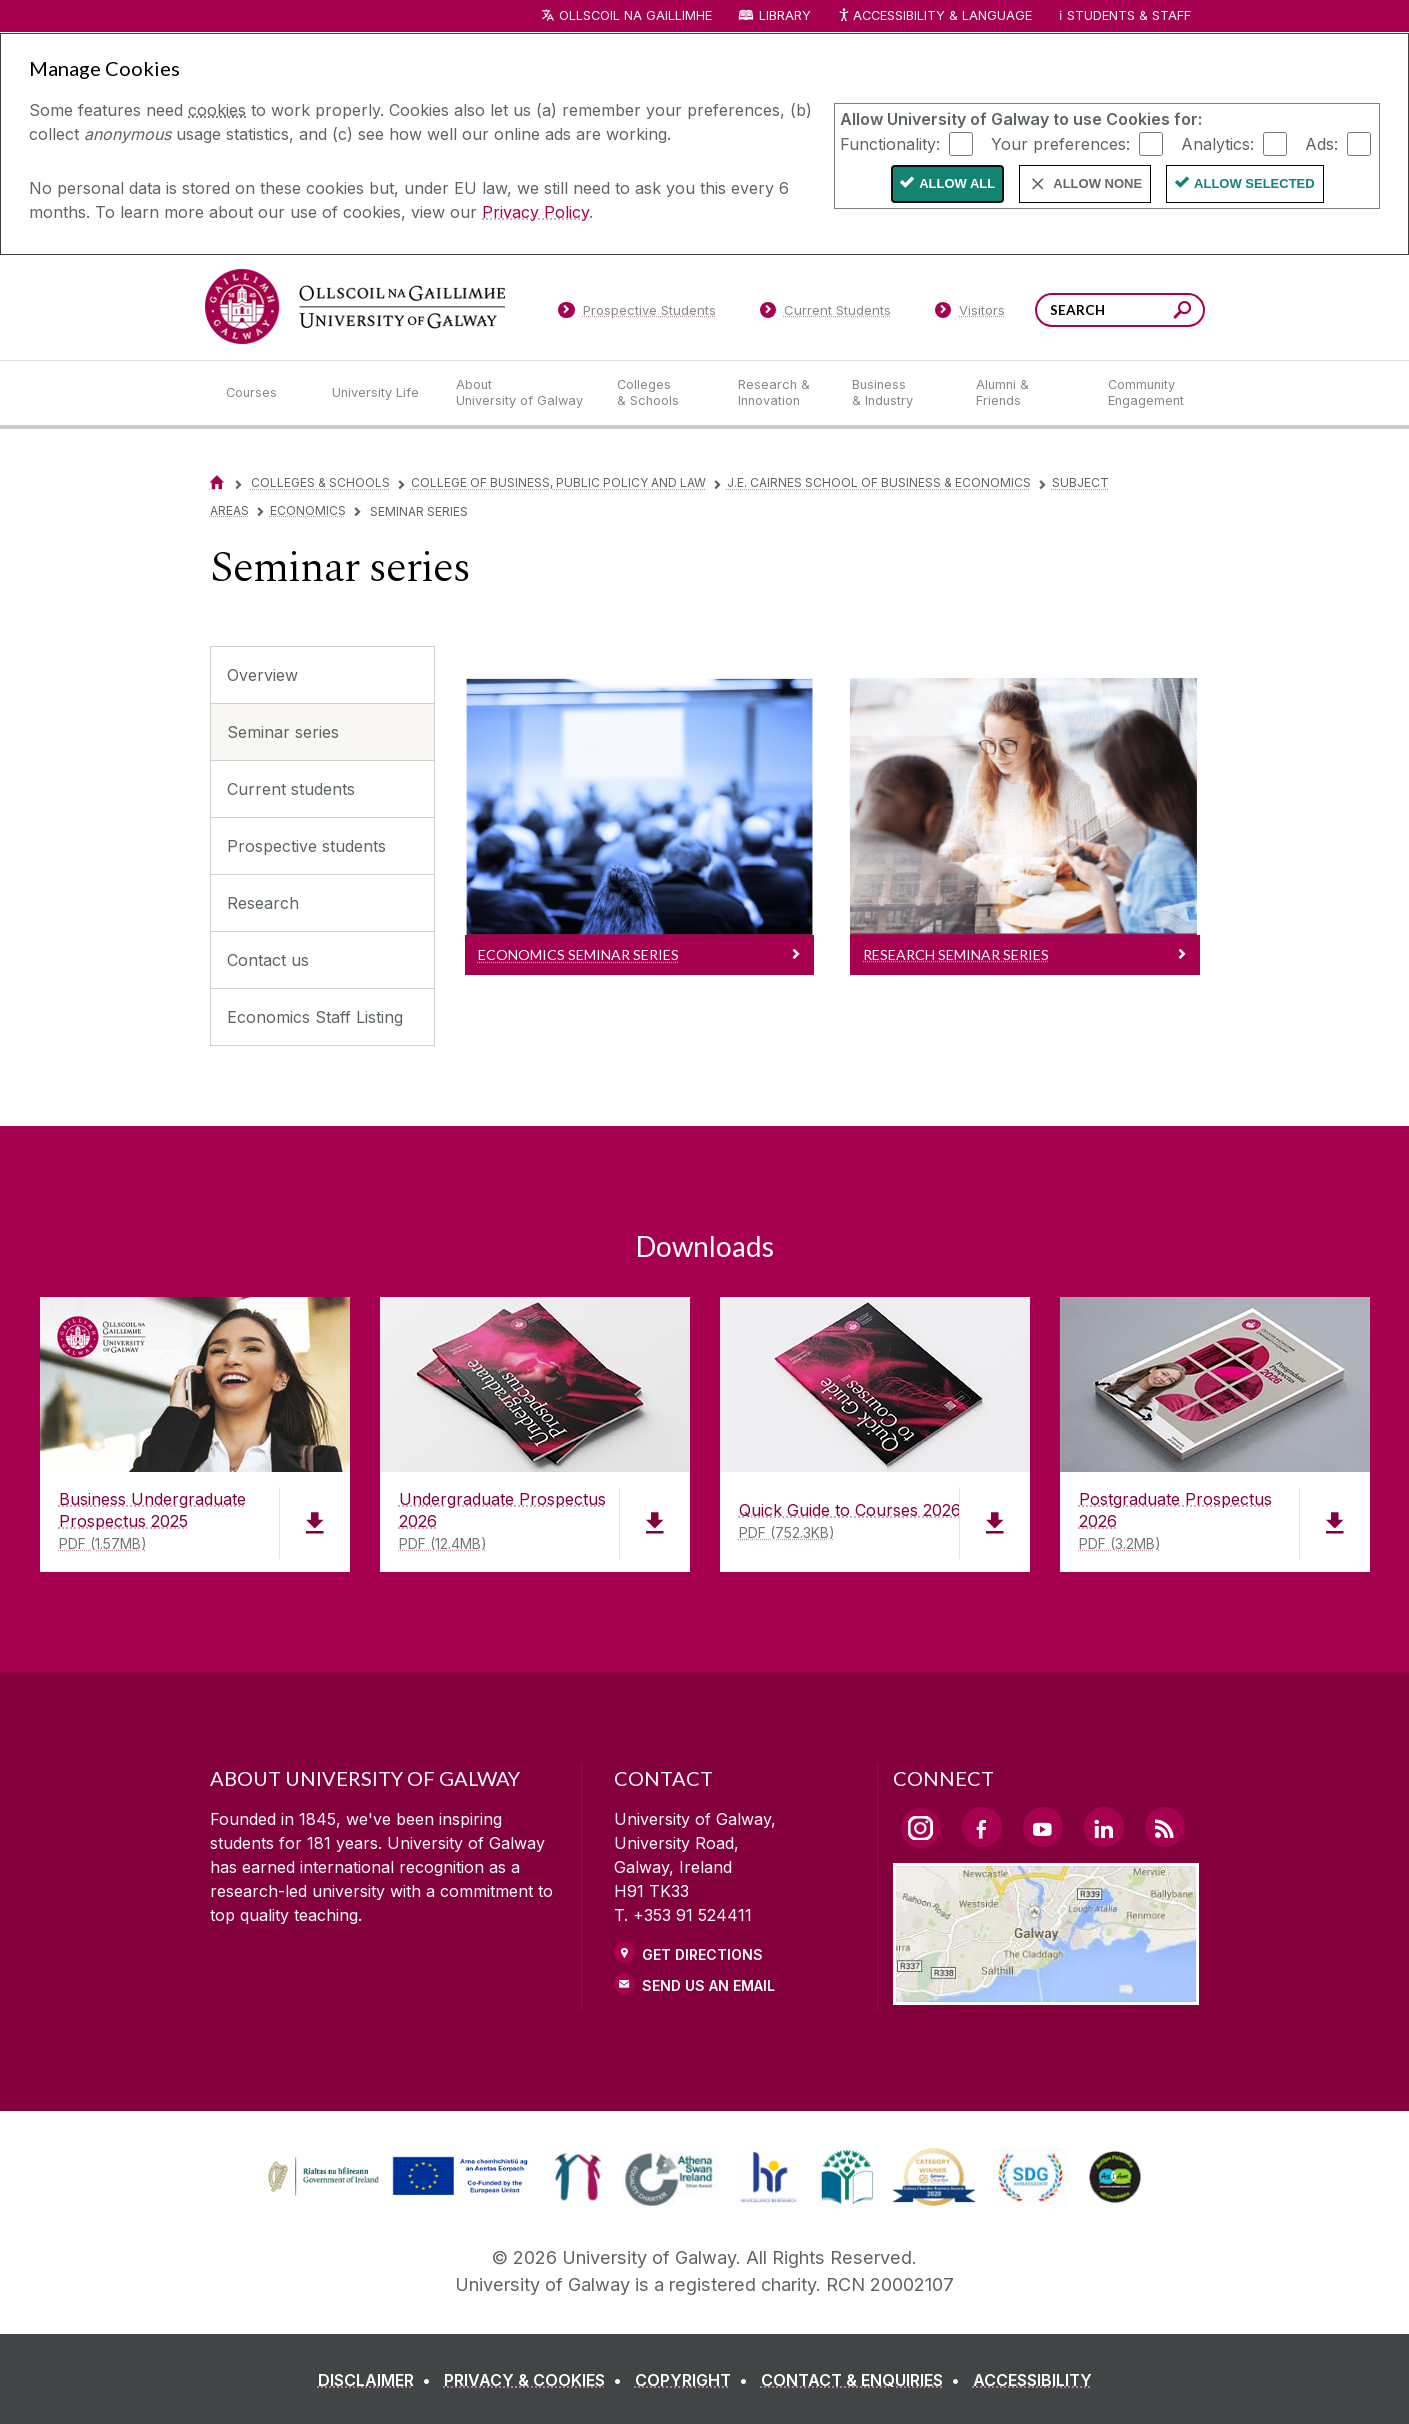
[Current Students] (825, 314)
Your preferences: (1060, 143)
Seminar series (283, 732)
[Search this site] (1182, 312)
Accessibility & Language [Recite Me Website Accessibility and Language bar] (935, 16)
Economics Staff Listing (315, 1017)
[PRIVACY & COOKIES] (537, 2380)
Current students (291, 789)
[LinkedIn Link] (1104, 1827)
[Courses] (263, 393)
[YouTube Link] (1043, 1827)
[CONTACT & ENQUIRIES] (864, 2380)
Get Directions (702, 1954)
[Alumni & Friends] (1025, 393)
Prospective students (306, 846)
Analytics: (1217, 143)
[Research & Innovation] (779, 393)
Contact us (268, 960)
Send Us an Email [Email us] (708, 1985)
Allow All (957, 183)
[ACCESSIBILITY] (1032, 2380)
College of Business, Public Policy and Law (558, 482)
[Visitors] (969, 314)
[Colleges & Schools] (661, 393)
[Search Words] (1120, 310)
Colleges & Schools (320, 482)
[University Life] (378, 393)
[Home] (217, 482)
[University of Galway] (355, 306)
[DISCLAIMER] (378, 2380)
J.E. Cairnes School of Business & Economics (879, 482)
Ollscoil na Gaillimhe (635, 15)
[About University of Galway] (520, 393)
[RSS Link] (1165, 1827)
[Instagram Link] (921, 1828)
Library (785, 15)
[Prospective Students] (637, 314)
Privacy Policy (535, 212)
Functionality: (890, 143)
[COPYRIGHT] (695, 2380)
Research (263, 903)
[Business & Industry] (898, 393)
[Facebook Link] (982, 1827)
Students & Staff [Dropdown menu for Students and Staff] (1129, 15)
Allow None (1097, 183)
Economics (308, 510)
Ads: (1321, 143)
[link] (395, 2177)
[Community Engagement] (1146, 393)
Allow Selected (1254, 183)
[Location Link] (1046, 1993)
